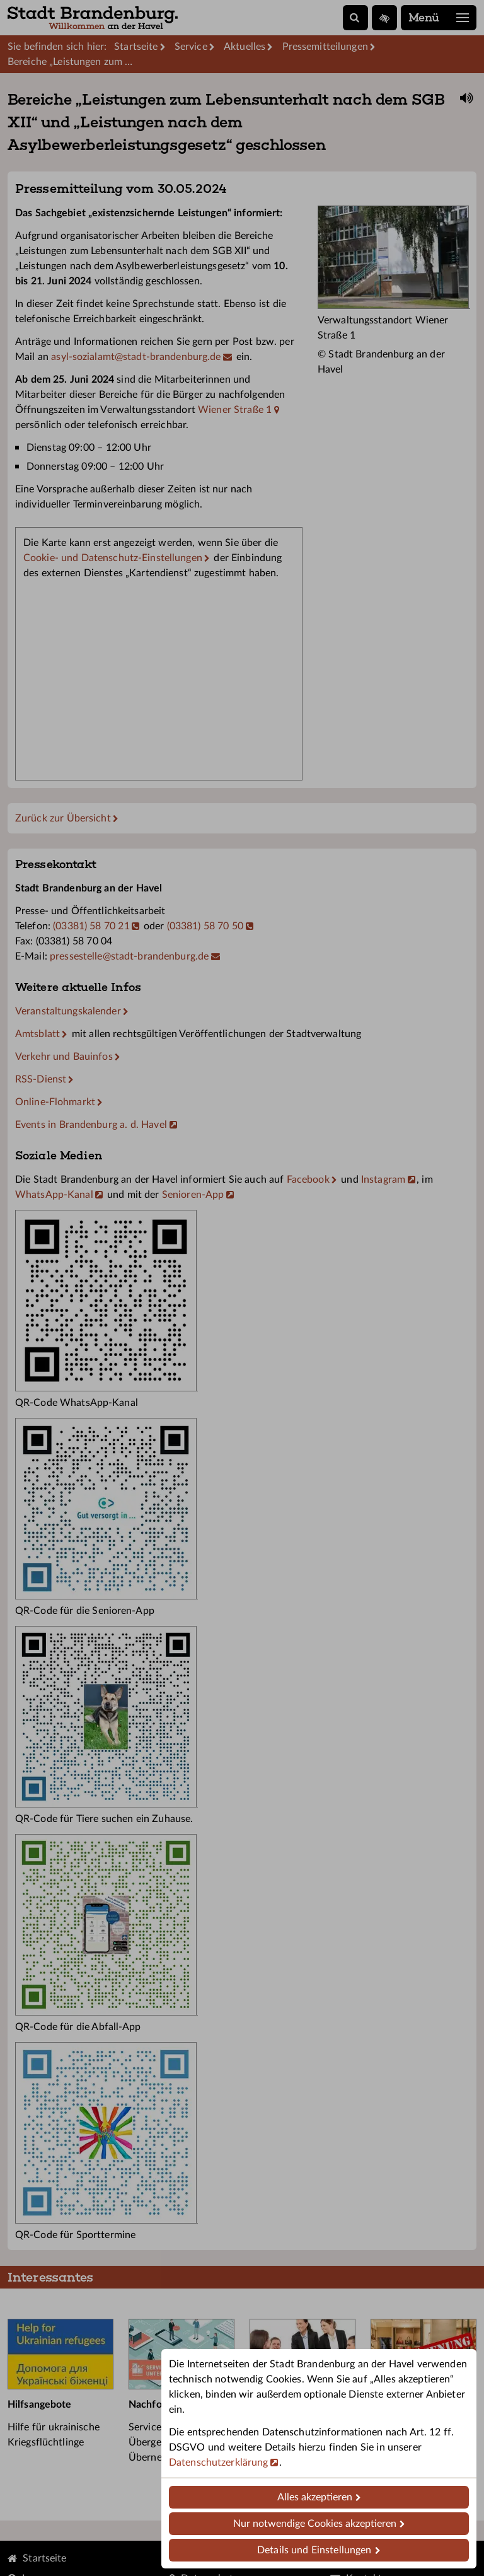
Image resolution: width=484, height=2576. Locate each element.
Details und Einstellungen (314, 2550)
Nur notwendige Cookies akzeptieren (314, 2524)
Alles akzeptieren (314, 2497)
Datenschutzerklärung (218, 2462)
